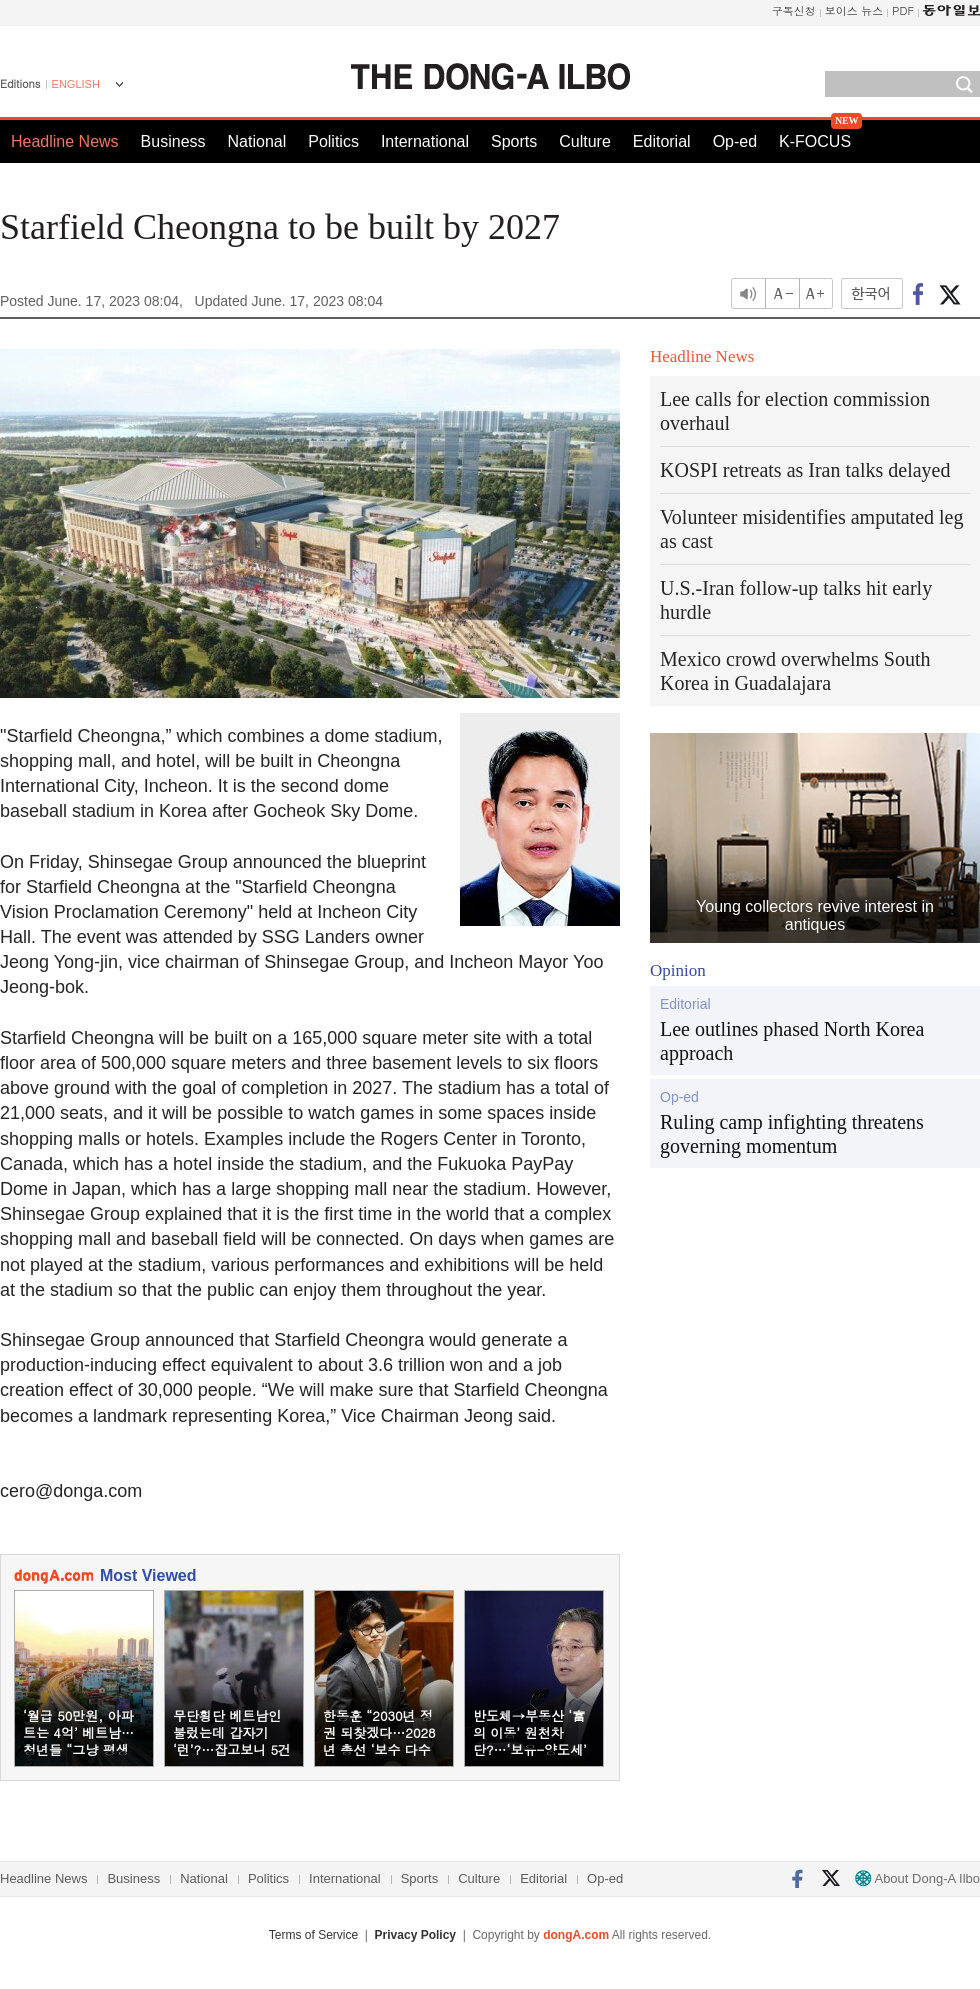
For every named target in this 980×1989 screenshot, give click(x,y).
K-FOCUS (815, 141)
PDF (903, 10)
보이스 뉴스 (854, 10)
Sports (514, 141)
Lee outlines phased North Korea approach (792, 1041)
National (257, 141)
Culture (585, 141)
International (425, 141)
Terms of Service (313, 1935)
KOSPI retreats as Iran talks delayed (805, 470)
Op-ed (735, 141)
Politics (333, 141)
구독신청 (794, 10)
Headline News (65, 141)
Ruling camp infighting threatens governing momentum (792, 1134)
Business (173, 141)
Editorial (662, 141)
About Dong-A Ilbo (917, 1878)
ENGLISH (76, 84)
